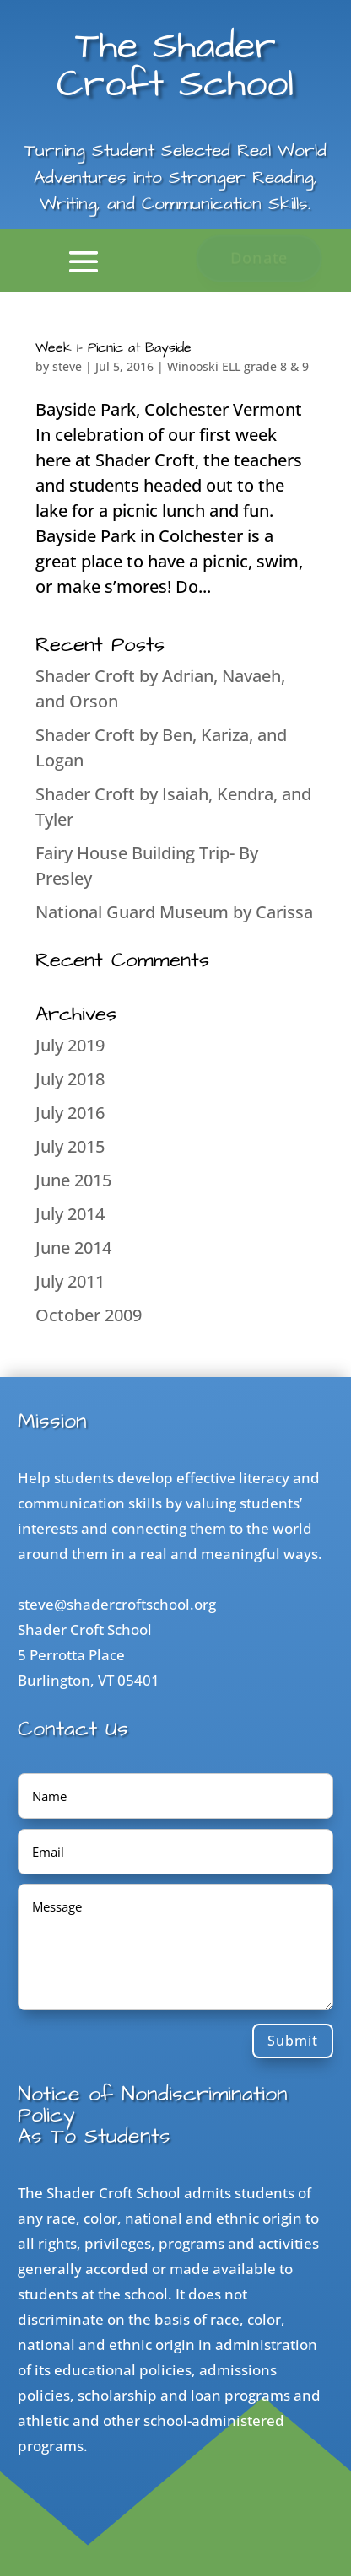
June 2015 (73, 1180)
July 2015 (70, 1146)
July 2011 (70, 1281)
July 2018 (70, 1079)
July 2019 (70, 1045)
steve (67, 366)
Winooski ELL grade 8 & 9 (238, 366)
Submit (292, 2040)
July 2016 (70, 1112)
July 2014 (70, 1213)
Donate (258, 257)
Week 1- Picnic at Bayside (113, 347)
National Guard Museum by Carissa (174, 912)
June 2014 (73, 1247)
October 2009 (88, 1315)
